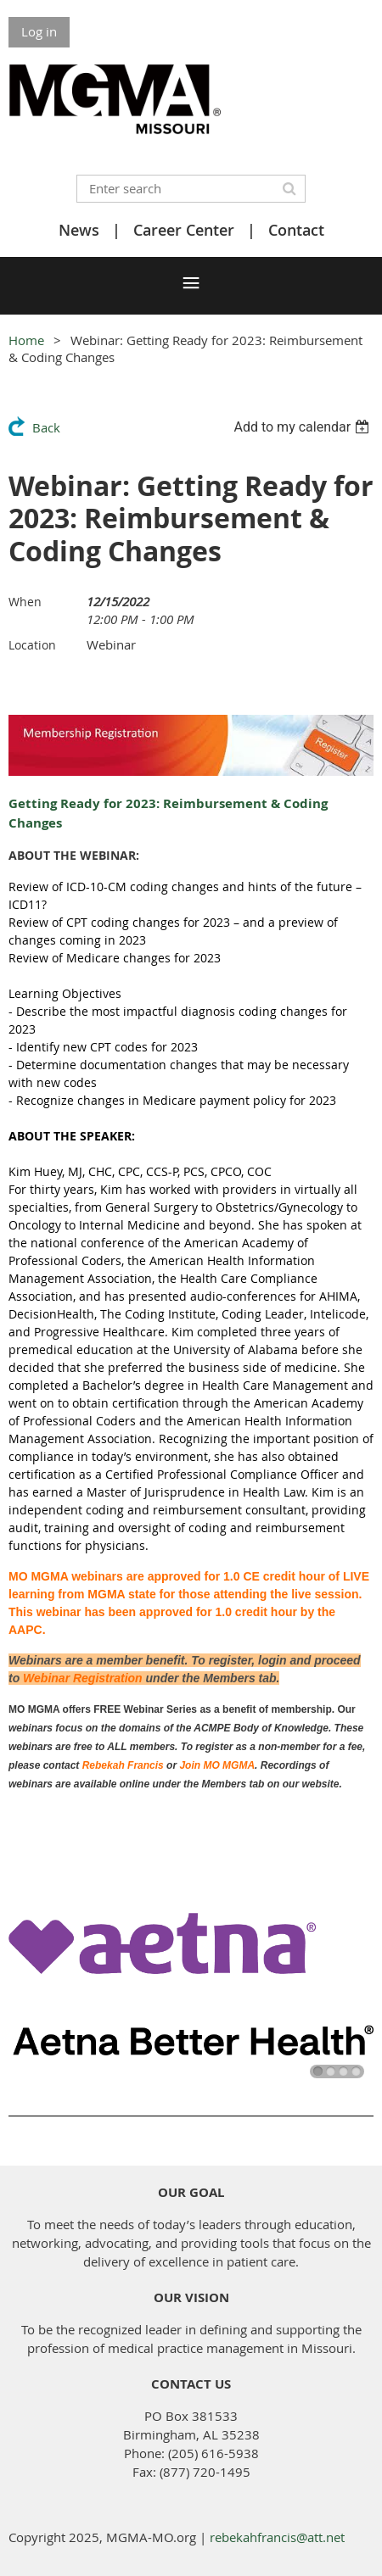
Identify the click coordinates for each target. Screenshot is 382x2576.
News (79, 230)
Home (26, 340)
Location (32, 645)
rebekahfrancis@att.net (277, 2537)
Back (46, 427)
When (25, 602)
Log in (39, 31)
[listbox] (303, 427)
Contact (296, 230)
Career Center (183, 230)
